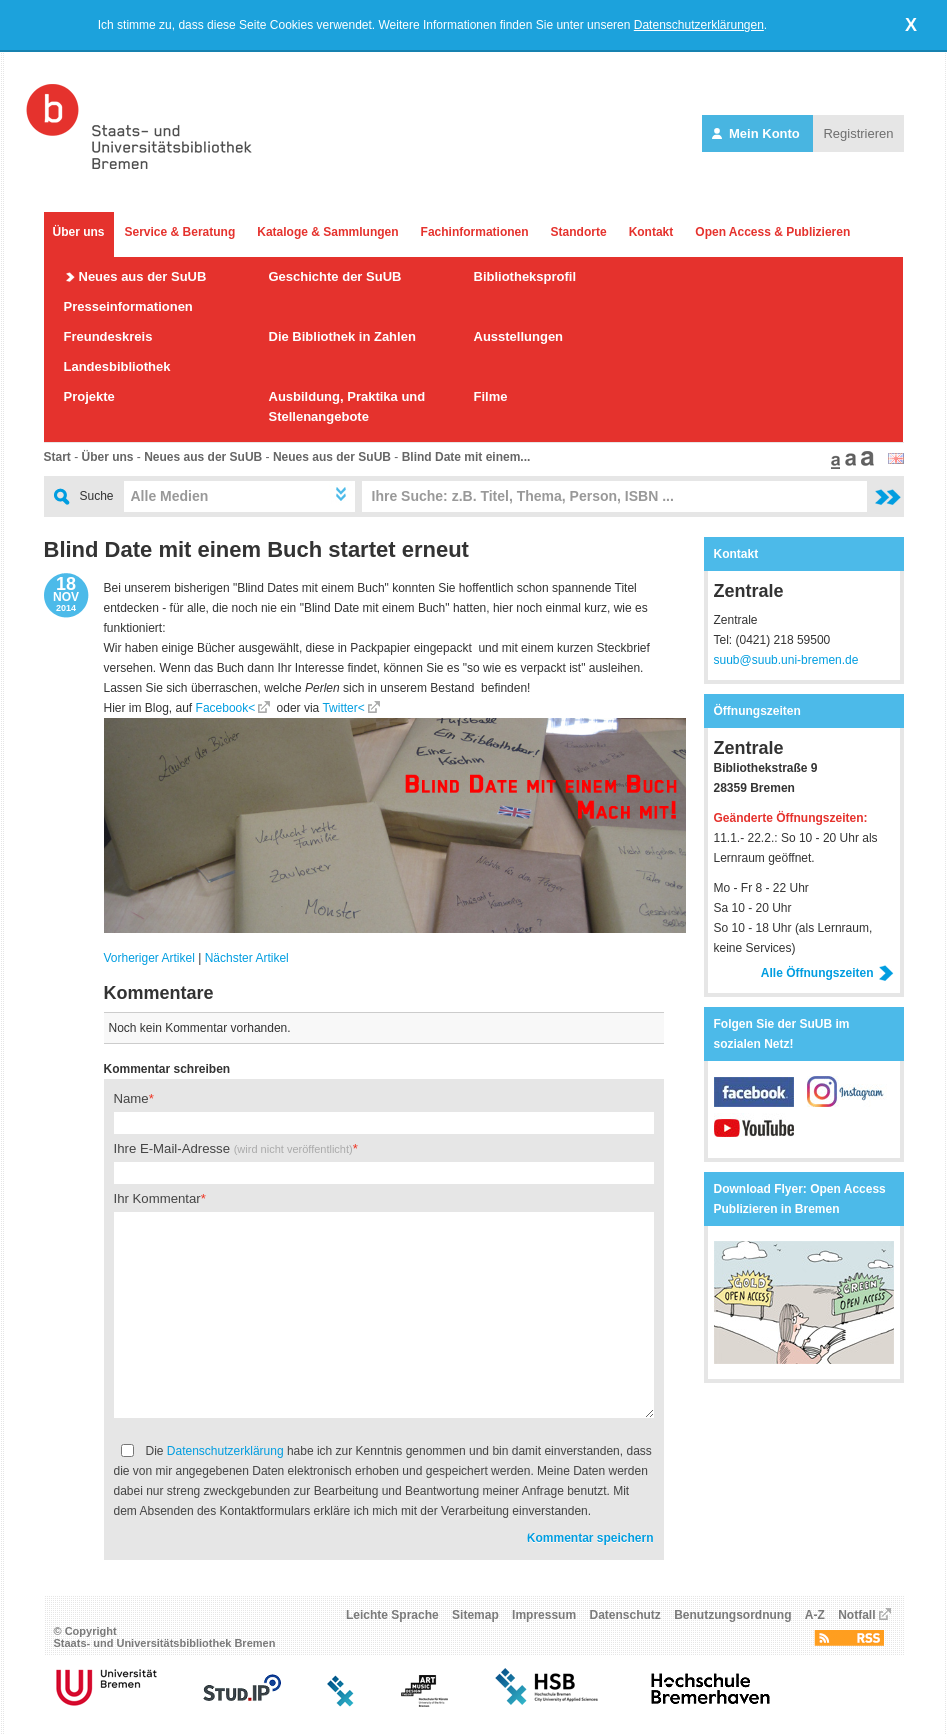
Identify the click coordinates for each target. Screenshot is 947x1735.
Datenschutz (624, 1615)
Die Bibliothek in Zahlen (342, 336)
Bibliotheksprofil (525, 276)
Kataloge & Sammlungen (327, 232)
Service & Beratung (180, 232)
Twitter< (343, 708)
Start (57, 457)
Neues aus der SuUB (143, 276)
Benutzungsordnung (732, 1615)
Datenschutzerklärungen (699, 25)
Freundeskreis (108, 336)
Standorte (579, 232)
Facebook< (226, 708)
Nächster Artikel (247, 958)
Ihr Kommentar (157, 1198)
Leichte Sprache (392, 1615)
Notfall (856, 1615)
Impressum (544, 1615)
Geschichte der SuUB (335, 276)
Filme (491, 396)
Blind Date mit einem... (466, 457)
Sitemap (475, 1615)
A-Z (815, 1615)
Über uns (79, 232)
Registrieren (858, 133)
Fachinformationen (475, 232)
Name (131, 1098)
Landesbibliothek (117, 366)
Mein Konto (757, 133)
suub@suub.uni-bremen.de (786, 660)
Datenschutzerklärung (225, 1451)
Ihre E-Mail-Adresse (233, 1148)
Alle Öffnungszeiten (827, 973)
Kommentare (159, 993)
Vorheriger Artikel (149, 958)
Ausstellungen (519, 336)
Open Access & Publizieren (772, 232)
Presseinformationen (128, 306)
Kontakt (651, 232)
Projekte (89, 396)
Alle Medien (170, 496)
